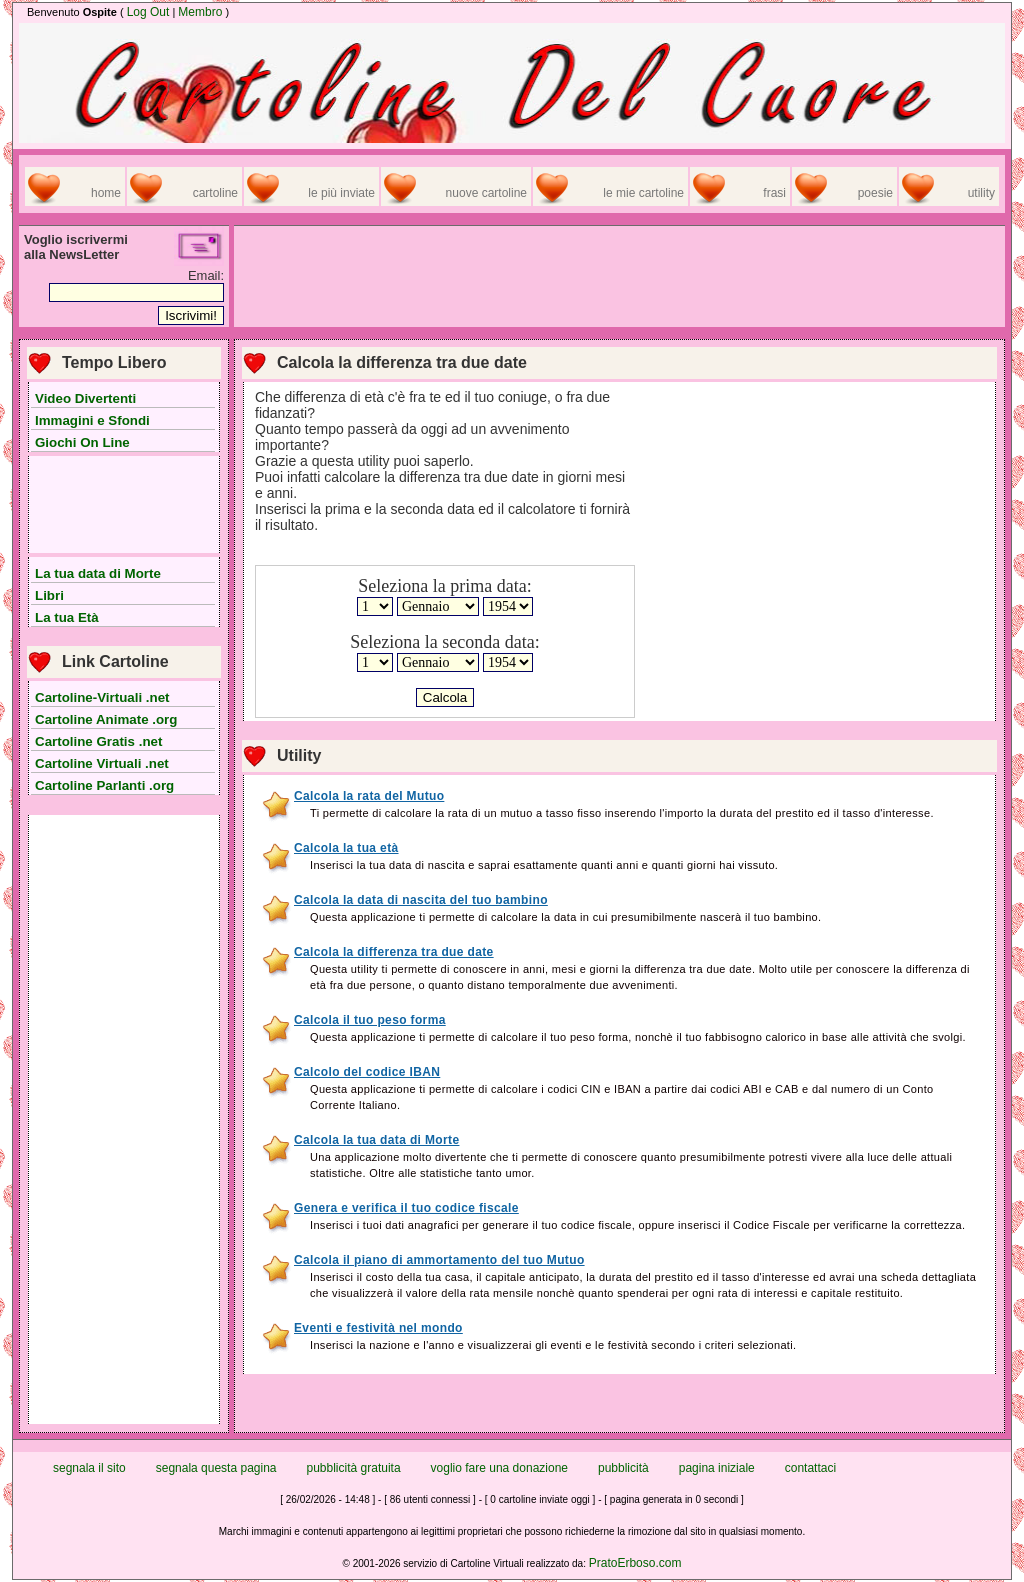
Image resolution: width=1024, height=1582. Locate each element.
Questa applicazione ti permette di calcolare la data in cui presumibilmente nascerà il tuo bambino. (565, 917)
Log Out (148, 12)
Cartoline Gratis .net (98, 741)
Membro (200, 12)
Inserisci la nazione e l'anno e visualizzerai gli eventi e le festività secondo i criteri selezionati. (553, 1345)
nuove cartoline (486, 193)
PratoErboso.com (635, 1563)
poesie (875, 193)
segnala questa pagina (216, 1468)
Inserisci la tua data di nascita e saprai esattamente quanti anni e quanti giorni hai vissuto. (544, 865)
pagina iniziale (717, 1468)
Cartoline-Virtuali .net (102, 697)
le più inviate (341, 193)
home (106, 193)
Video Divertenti (85, 398)
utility (981, 193)
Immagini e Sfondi (92, 420)
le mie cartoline (643, 193)
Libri (49, 595)
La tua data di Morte (98, 573)
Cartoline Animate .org (106, 719)
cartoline (215, 193)
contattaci (810, 1468)
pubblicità (623, 1468)
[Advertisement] (124, 505)
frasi (774, 193)
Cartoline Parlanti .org (104, 785)
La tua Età (67, 617)
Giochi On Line (82, 442)
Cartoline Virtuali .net (102, 763)
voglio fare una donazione (499, 1468)
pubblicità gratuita (354, 1468)
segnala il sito (89, 1468)
